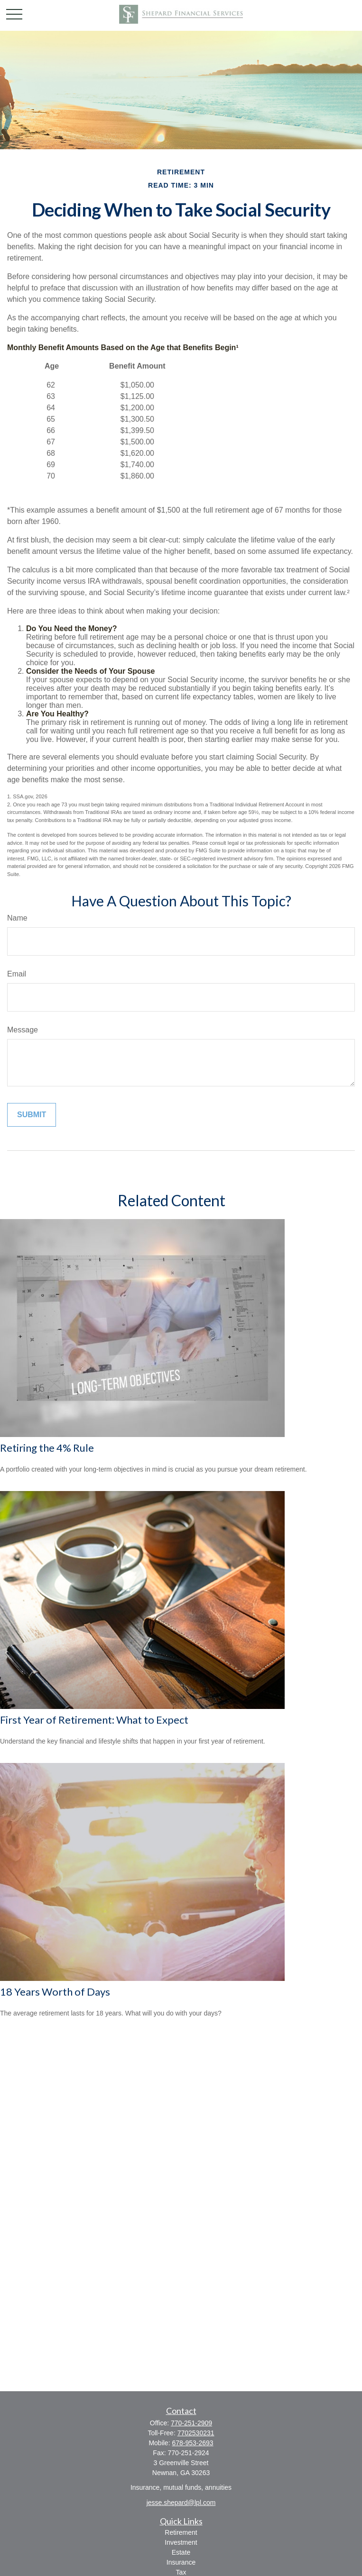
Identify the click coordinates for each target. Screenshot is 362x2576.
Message (22, 1030)
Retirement (181, 2532)
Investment (181, 2542)
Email (16, 974)
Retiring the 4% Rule (47, 1447)
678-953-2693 (192, 2443)
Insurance (181, 2562)
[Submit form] (31, 1115)
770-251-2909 (191, 2423)
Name (17, 918)
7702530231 (195, 2433)
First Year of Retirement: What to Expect (94, 1719)
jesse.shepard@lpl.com (181, 2502)
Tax (181, 2572)
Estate (181, 2552)
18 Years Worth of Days (55, 1991)
